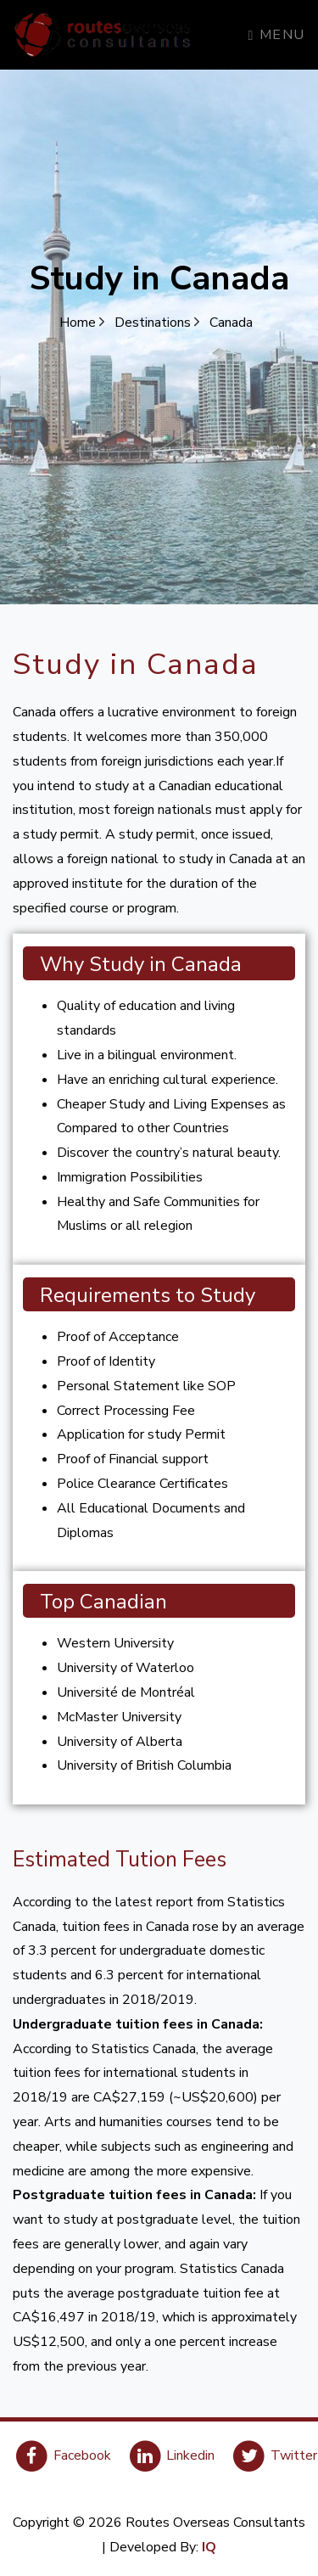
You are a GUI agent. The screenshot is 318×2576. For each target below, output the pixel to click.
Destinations (156, 322)
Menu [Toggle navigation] (276, 34)
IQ (209, 2547)
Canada (231, 322)
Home (81, 322)
